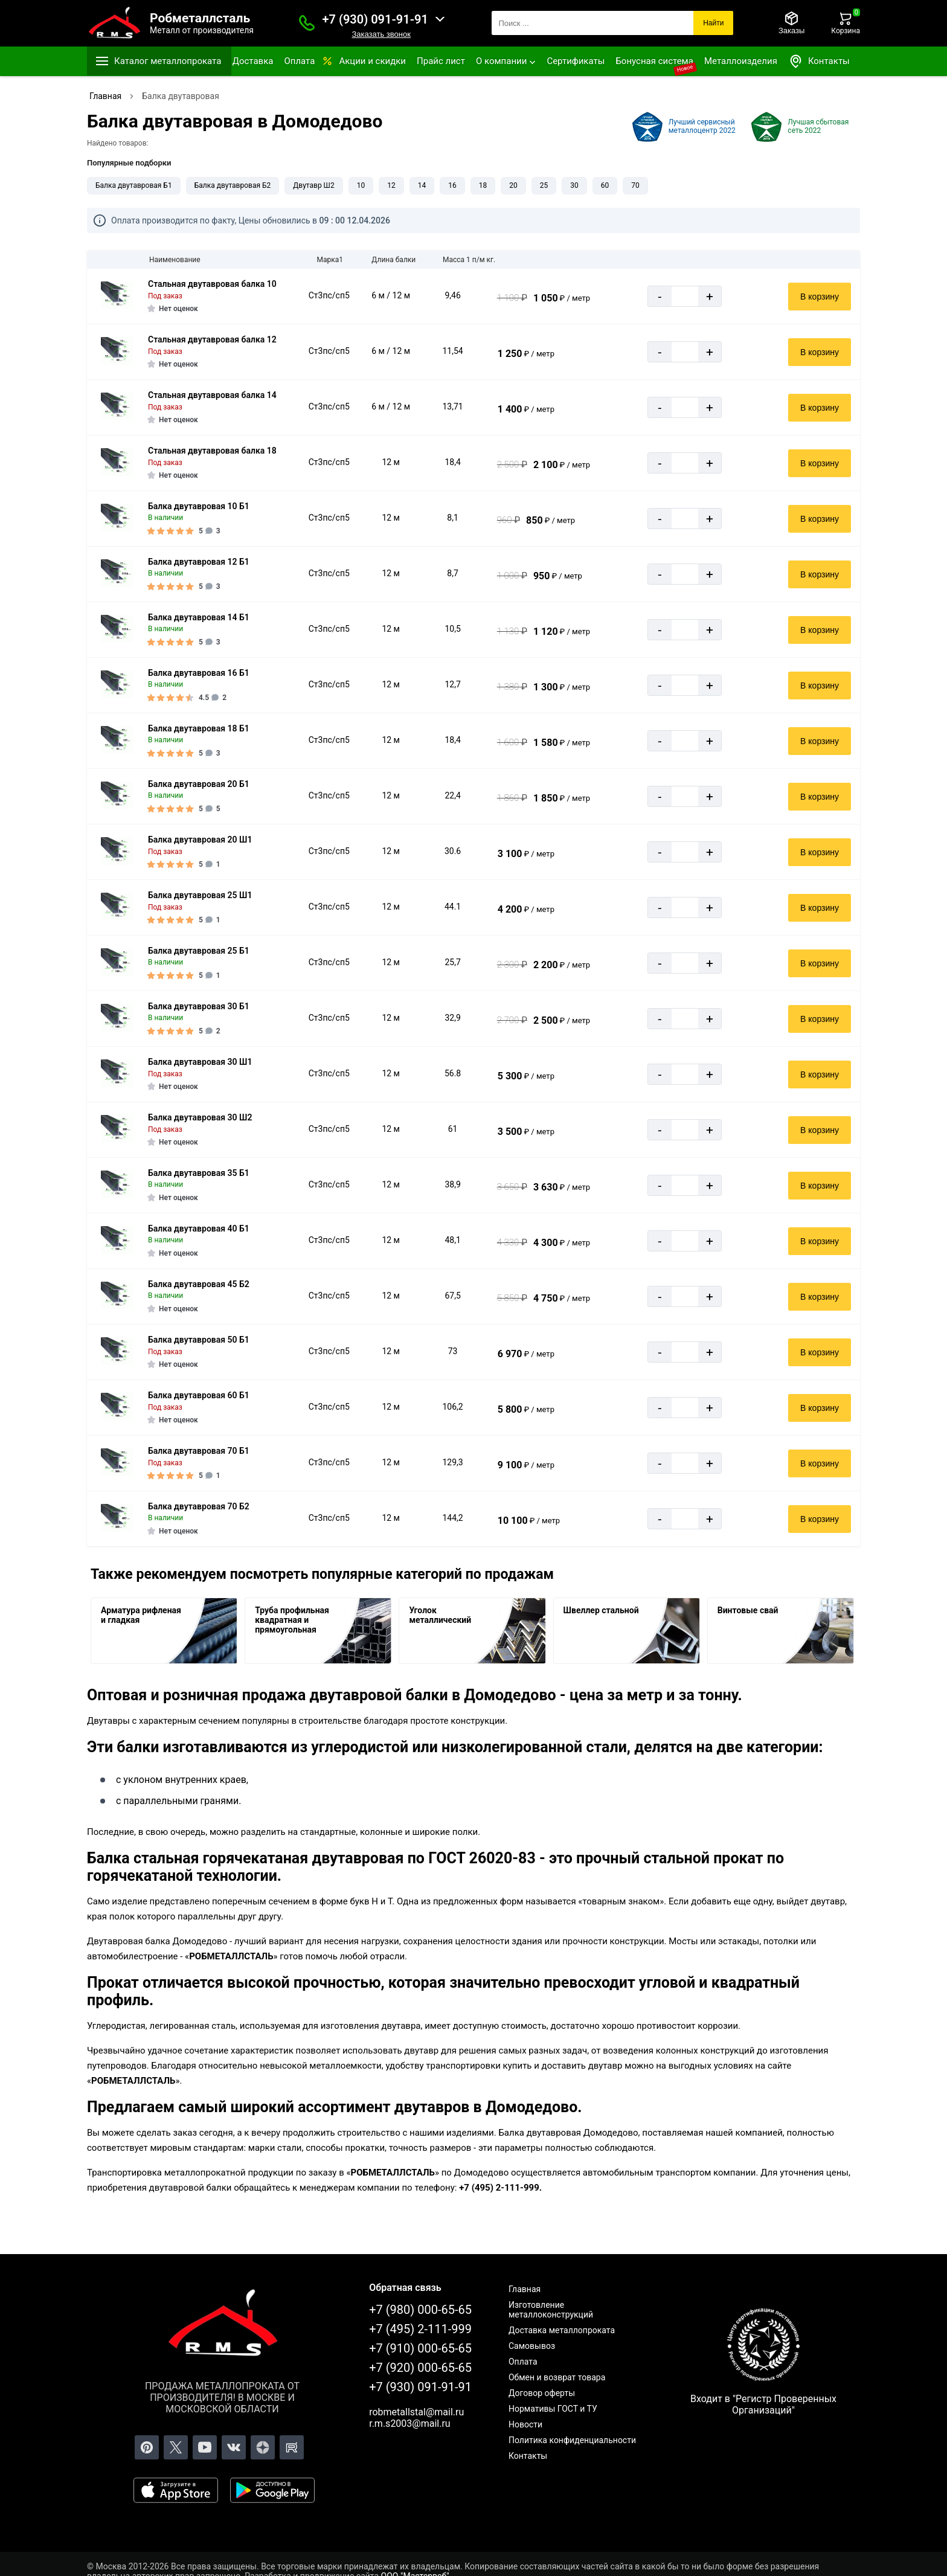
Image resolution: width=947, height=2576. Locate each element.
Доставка (253, 61)
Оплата (299, 61)
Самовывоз (532, 2346)
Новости (525, 2424)
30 (574, 185)
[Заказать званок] (307, 23)
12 (391, 185)
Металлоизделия (740, 61)
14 (422, 185)
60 (605, 185)
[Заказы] (791, 23)
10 (361, 185)
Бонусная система (654, 61)
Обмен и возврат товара (557, 2377)
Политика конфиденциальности (572, 2440)
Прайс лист (441, 61)
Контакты (819, 61)
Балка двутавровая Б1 (133, 185)
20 (513, 185)
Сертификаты (576, 61)
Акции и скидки (372, 61)
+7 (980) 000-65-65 (420, 2309)
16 (452, 185)
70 (635, 185)
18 (483, 185)
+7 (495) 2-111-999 (420, 2329)
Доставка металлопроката (562, 2330)
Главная (525, 2289)
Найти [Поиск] (713, 23)
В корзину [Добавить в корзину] (819, 296)
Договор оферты (542, 2393)
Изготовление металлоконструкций (551, 2309)
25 (544, 185)
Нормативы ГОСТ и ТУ (553, 2409)
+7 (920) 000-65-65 (420, 2367)
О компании (501, 61)
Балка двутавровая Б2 (232, 185)
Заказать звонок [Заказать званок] (381, 34)
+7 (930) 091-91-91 (375, 19)
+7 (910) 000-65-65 (420, 2348)
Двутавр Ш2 (313, 185)
